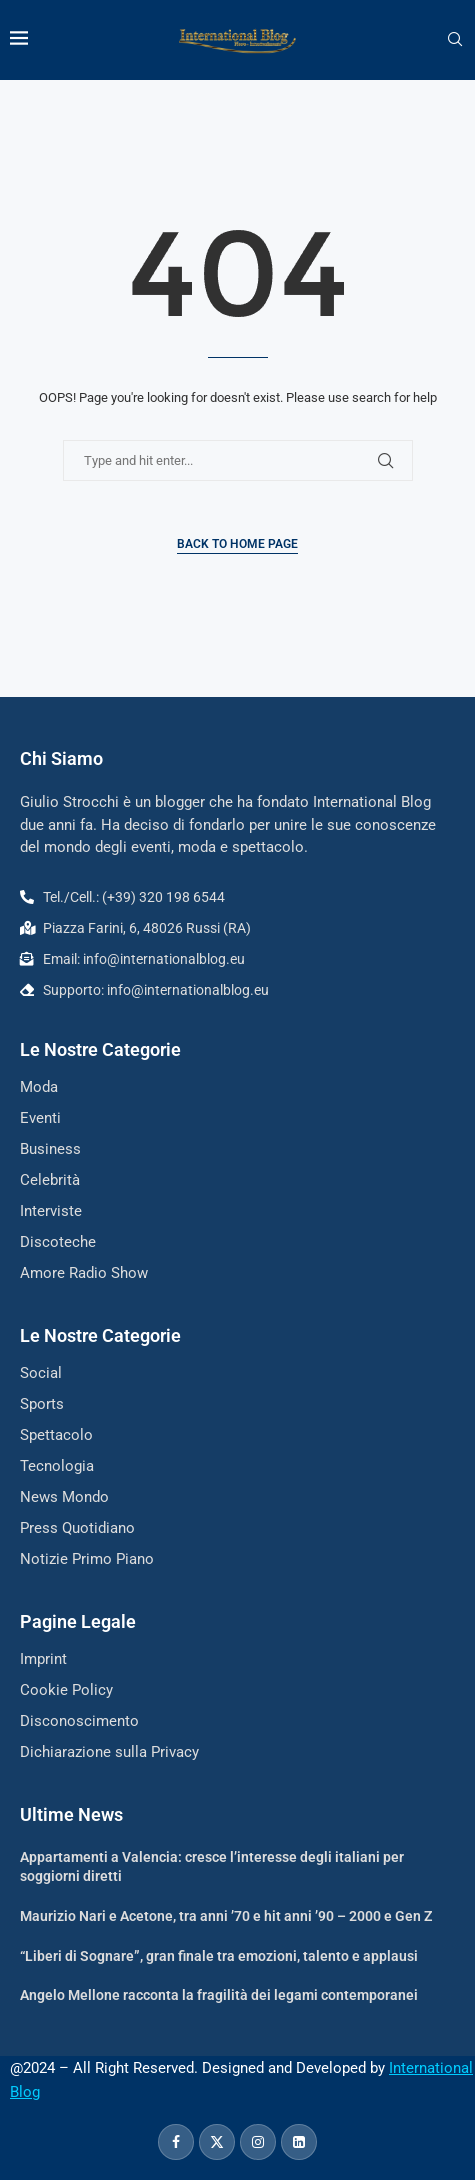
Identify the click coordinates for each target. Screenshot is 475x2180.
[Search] (455, 40)
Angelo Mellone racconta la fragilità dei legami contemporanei (219, 1995)
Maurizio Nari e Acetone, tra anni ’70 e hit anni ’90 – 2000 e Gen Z (226, 1916)
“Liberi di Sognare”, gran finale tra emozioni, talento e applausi (219, 1956)
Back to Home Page (237, 544)
